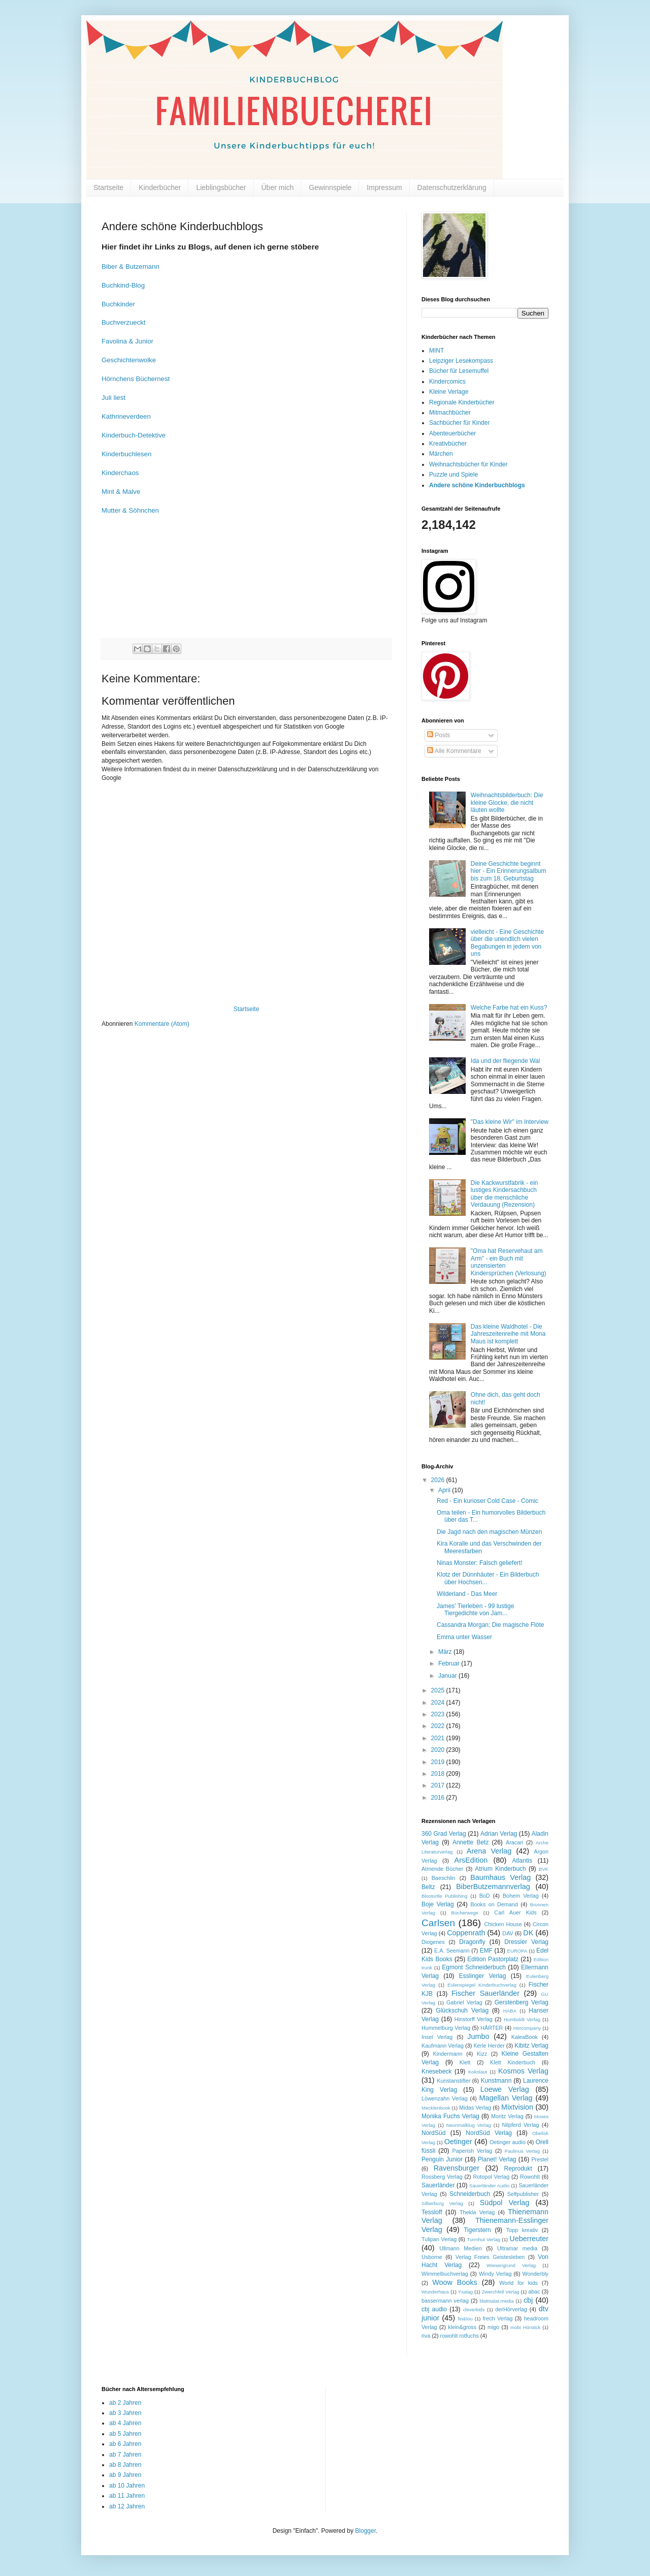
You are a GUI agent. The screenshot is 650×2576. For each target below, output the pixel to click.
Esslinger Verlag (482, 1976)
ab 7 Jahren (125, 2454)
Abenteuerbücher (452, 433)
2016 (438, 1797)
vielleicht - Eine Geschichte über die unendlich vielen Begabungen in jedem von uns (507, 942)
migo (493, 2327)
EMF (486, 1950)
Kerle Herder (488, 2046)
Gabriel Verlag (464, 2002)
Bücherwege (464, 1912)
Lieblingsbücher (221, 187)
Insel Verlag (436, 2037)
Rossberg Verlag (442, 2177)
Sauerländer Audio (489, 2185)
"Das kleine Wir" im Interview (509, 1121)
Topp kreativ (522, 2230)
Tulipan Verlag (439, 2239)
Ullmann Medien (460, 2248)
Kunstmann (496, 2080)
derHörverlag (511, 2309)
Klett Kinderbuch (512, 2062)
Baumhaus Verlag (500, 1877)
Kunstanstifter (453, 2081)
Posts (438, 735)
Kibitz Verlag (531, 2045)
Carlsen (438, 1923)
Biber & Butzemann (130, 266)
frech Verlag (498, 2318)
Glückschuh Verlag (462, 2010)
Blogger (365, 2530)
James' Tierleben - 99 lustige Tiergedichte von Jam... (475, 1610)
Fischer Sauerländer (485, 1993)
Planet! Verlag (497, 2159)
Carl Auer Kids (515, 1912)
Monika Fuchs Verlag (450, 2116)
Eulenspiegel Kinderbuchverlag (481, 1985)
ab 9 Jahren (125, 2474)
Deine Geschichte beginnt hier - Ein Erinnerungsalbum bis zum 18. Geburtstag (508, 871)
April (445, 1490)
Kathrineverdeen (126, 416)
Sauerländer (437, 2185)
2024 (438, 1702)
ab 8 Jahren (125, 2464)
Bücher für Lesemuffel (459, 370)
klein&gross (462, 2327)
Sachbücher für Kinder (459, 422)
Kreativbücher (448, 443)
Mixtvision (517, 2107)
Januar (448, 1675)
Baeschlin (444, 1878)
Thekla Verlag (477, 2212)
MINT (436, 350)
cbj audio (434, 2309)
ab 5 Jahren (125, 2433)
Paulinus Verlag (522, 2151)
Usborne (431, 2257)
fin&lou (465, 2318)
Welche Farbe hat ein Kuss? (509, 1007)
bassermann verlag (445, 2301)
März (445, 1651)
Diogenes (433, 1942)
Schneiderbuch (469, 2193)
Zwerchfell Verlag (500, 2292)
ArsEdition (471, 1860)
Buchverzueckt (124, 322)
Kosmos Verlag (523, 2071)
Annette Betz (470, 1842)
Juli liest (113, 397)
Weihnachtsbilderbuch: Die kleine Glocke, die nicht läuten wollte (507, 802)
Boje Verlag (437, 1904)
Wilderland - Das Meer (467, 1593)
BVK (543, 1869)
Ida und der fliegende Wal (505, 1060)
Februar (449, 1663)
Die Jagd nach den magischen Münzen (489, 1531)
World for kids (518, 2283)
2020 (438, 1749)
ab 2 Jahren (125, 2402)
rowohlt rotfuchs (459, 2336)
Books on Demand (493, 1904)
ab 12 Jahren (127, 2506)
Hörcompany (527, 2028)
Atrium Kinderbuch (500, 1868)
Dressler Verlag (526, 1941)
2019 (438, 1762)
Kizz (482, 2054)
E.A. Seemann (452, 1950)
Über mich (278, 187)
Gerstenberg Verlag (521, 2002)
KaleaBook (524, 2037)
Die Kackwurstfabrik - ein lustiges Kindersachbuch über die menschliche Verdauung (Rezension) (504, 1193)
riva (425, 2336)
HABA (509, 2011)
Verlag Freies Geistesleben (490, 2257)
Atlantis (522, 1860)
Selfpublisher (523, 2194)
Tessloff (431, 2212)
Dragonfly (472, 1941)
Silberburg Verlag (442, 2203)
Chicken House (503, 1924)
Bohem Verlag (521, 1896)
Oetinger (458, 2142)
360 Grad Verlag (443, 1833)
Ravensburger (456, 2168)
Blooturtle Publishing (444, 1896)
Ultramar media (517, 2248)
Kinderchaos (120, 473)
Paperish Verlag (472, 2151)
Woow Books (454, 2282)
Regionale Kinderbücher (462, 402)
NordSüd (433, 2133)
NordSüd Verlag (489, 2133)
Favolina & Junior (127, 341)
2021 (438, 1738)
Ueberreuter (528, 2239)
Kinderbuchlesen (126, 454)
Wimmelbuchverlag (444, 2274)
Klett (465, 2062)
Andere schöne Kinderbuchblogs (477, 485)
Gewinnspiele (330, 187)
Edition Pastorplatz (492, 1959)
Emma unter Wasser (464, 1637)
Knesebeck (436, 2071)
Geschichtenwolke (129, 360)
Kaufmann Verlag (442, 2046)
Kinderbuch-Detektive (134, 435)
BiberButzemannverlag (493, 1886)
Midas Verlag (475, 2107)
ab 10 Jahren (127, 2485)
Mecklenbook (435, 2108)
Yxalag (465, 2292)
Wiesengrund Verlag (511, 2265)
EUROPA (517, 1951)
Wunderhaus (435, 2292)
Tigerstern (477, 2230)
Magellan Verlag (506, 2098)
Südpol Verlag (505, 2202)
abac (534, 2291)
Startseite (108, 187)
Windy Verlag (495, 2274)
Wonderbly (535, 2274)
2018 (438, 1773)
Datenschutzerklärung (451, 187)
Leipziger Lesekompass (461, 360)
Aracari (514, 1842)
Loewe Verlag (504, 2089)
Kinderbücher (160, 187)
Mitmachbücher (450, 412)
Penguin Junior (442, 2159)
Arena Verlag (489, 1851)
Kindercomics (447, 381)
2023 (438, 1714)
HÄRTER (491, 2028)
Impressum (384, 187)
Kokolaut (477, 2072)
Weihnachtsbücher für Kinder (468, 464)
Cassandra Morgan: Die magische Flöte (490, 1624)
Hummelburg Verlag (445, 2028)
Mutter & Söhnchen (130, 510)
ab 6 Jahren (125, 2443)
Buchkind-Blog (123, 285)
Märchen (441, 453)
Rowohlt (530, 2177)
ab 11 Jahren (127, 2495)
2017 (438, 1785)
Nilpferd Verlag (520, 2125)
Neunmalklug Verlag (468, 2125)
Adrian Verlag (498, 1833)
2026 (438, 1480)
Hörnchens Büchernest (136, 379)
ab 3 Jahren (125, 2412)
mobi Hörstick (525, 2327)
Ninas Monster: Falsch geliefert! (480, 1562)
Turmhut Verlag (483, 2239)
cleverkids (474, 2309)
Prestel (539, 2159)
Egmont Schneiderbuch (474, 1967)
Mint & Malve (121, 491)
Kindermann (448, 2054)
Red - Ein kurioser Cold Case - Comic (487, 1500)
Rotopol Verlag (491, 2177)
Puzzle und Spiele (453, 474)
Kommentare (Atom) (162, 1023)
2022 (438, 1726)
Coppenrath (466, 1933)
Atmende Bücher (442, 1869)
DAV (507, 1933)
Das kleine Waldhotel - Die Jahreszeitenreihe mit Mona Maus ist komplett (508, 1334)
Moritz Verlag (507, 2116)
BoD (484, 1896)
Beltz (428, 1887)
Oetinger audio (508, 2142)
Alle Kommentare (454, 751)
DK (528, 1933)
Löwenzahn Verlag (444, 2098)
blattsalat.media (496, 2301)
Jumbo (478, 2036)
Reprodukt (518, 2168)
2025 (438, 1690)
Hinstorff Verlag (473, 2019)
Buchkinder (118, 304)
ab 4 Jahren (125, 2423)
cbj (528, 2300)
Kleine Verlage (448, 391)
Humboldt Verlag (522, 2019)
